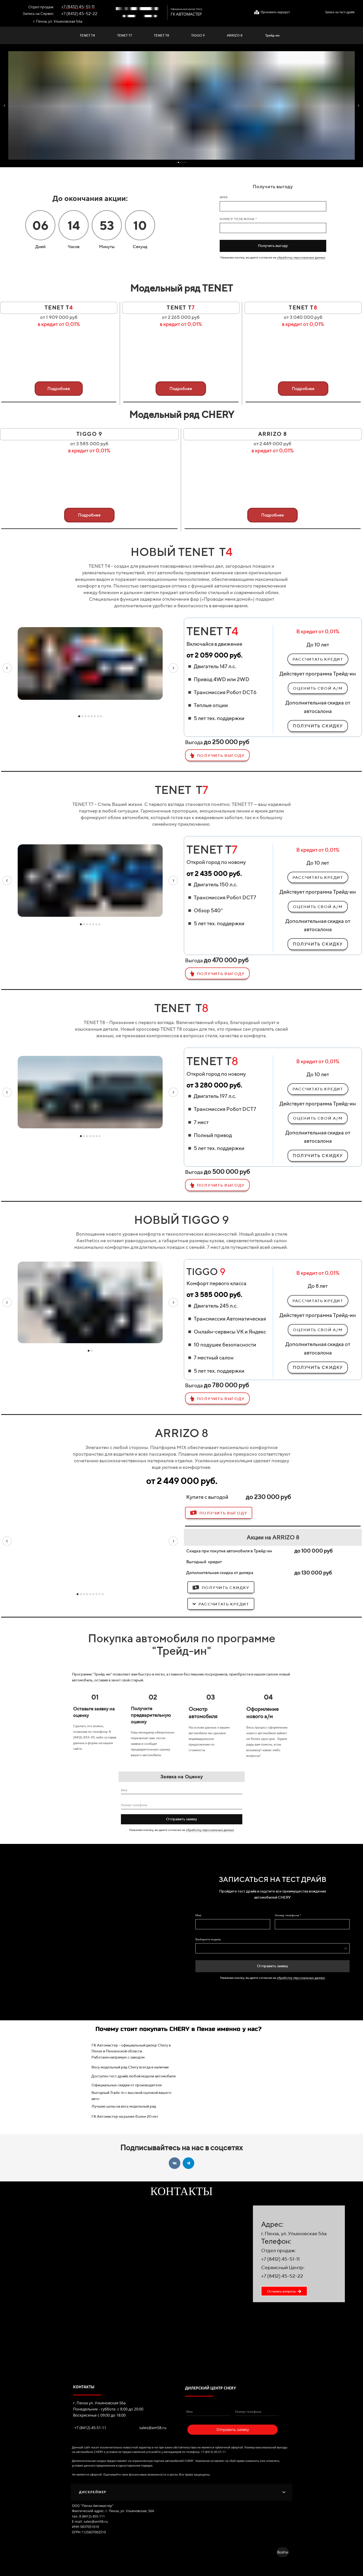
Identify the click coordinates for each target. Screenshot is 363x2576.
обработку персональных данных (301, 257)
